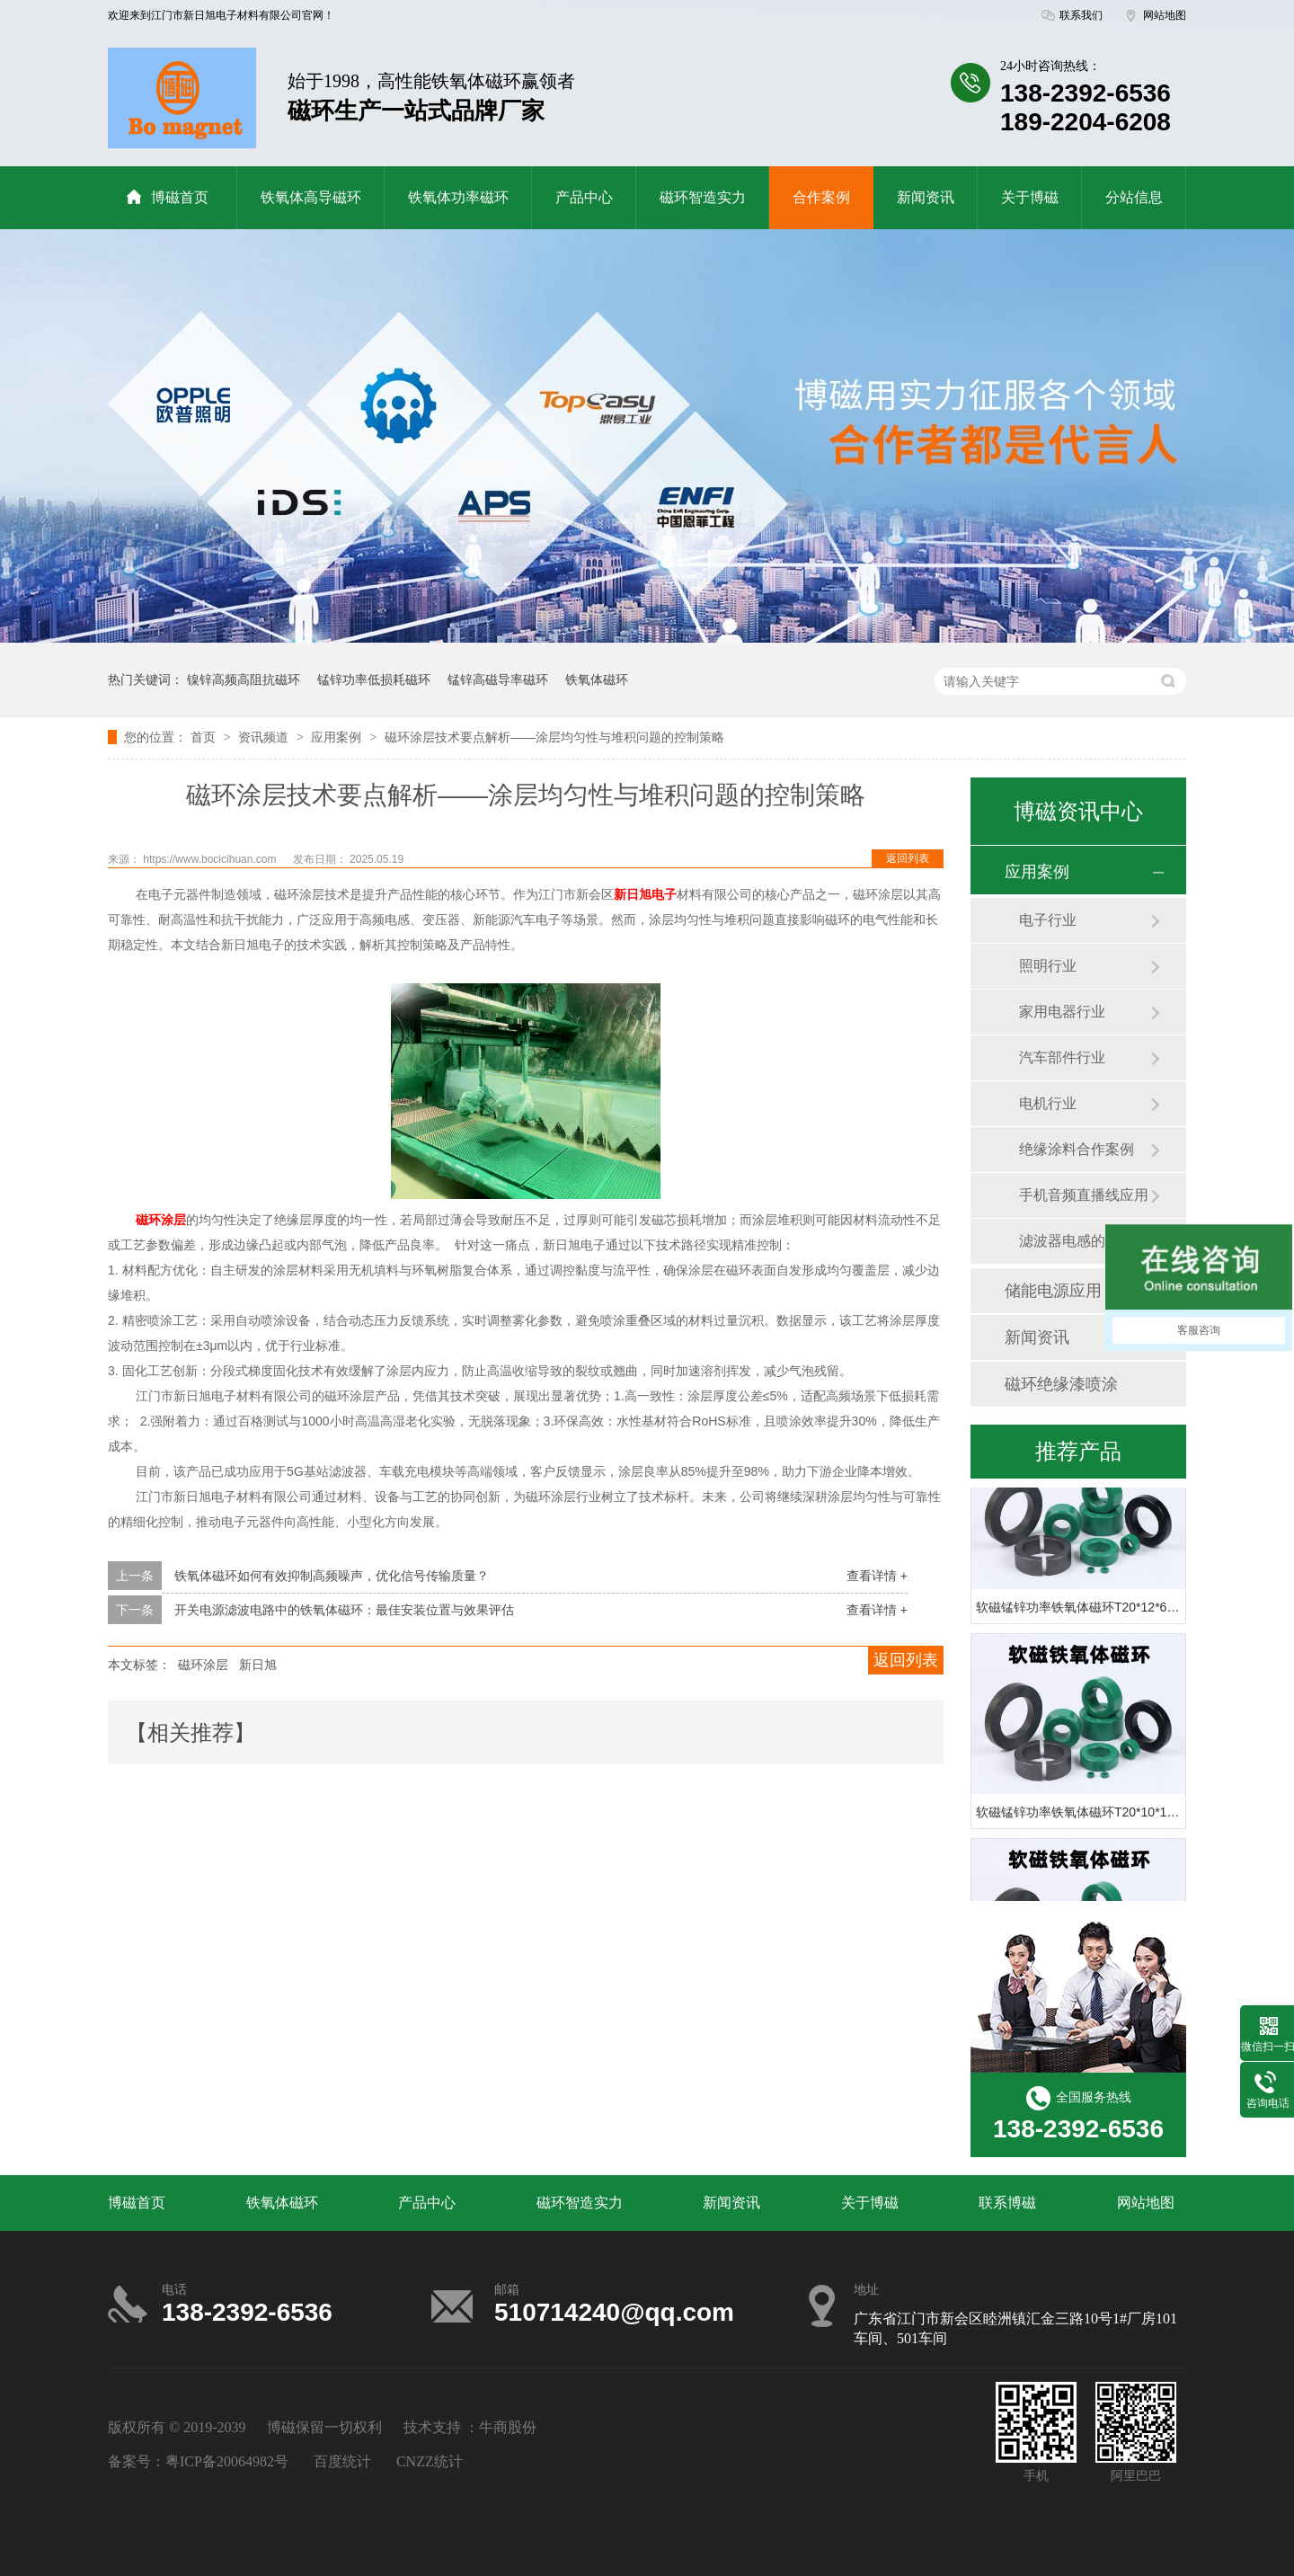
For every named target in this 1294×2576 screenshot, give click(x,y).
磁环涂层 (203, 1664)
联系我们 (1081, 15)
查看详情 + (877, 1575)
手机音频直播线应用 (1083, 1195)
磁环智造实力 (703, 197)
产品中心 (584, 197)
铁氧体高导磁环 (311, 197)
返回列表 (907, 858)
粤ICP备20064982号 (226, 2461)
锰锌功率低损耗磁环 (373, 679)
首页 (205, 737)
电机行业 (1048, 1103)
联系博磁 (1007, 2202)
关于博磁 (1030, 197)
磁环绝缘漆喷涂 (1061, 1384)
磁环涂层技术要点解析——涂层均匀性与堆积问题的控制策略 (554, 737)
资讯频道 (265, 737)
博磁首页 (167, 197)
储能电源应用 (1053, 1291)
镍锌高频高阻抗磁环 (243, 679)
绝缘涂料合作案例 (1076, 1149)
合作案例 (821, 197)
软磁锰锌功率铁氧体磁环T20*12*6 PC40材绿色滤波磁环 (1133, 1609)
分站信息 (1134, 197)
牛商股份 (507, 2427)
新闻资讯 (925, 197)
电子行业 (1048, 920)
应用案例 (338, 737)
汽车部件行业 (1062, 1057)
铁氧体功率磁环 (458, 197)
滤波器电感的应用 (1076, 1240)
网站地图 (1164, 15)
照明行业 (1048, 965)
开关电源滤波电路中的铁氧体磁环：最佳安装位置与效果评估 (344, 1610)
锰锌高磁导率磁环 (498, 679)
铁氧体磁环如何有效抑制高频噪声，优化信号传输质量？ (331, 1575)
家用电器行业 (1062, 1011)
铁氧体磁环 (596, 679)
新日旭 (258, 1664)
